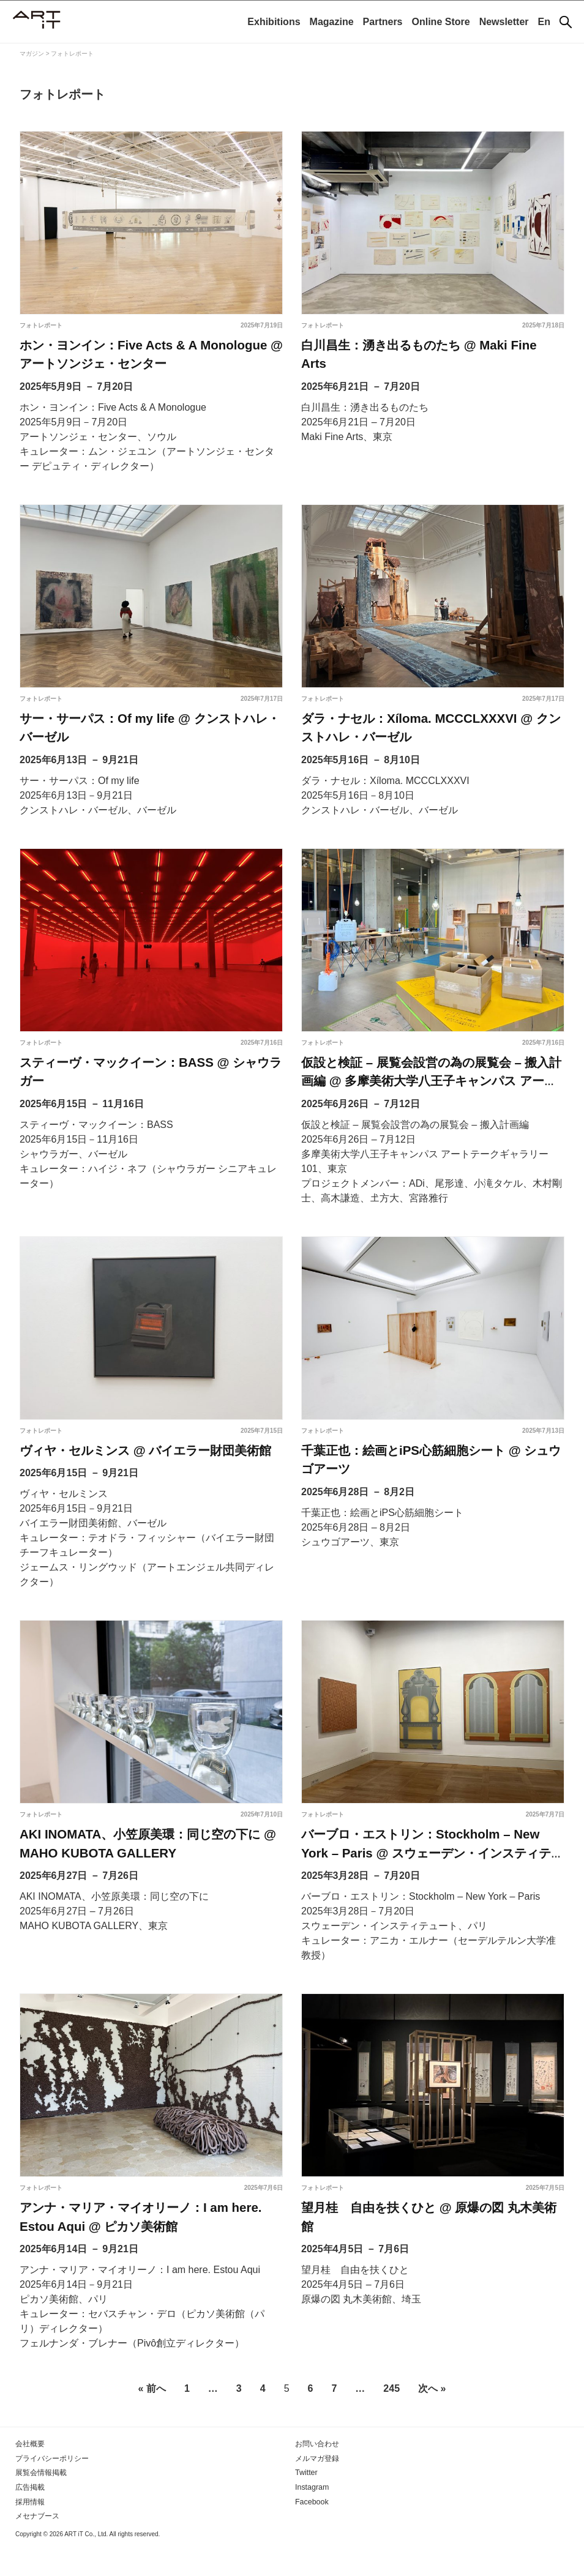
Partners (383, 22)
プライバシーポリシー (52, 2488)
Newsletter (504, 22)
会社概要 (30, 2474)
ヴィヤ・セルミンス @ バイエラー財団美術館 (145, 1468)
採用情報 (30, 2530)
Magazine (332, 22)
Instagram (311, 2516)
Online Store (441, 22)
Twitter (305, 2502)
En (544, 22)
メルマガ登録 (317, 2488)
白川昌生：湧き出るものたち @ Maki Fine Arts (432, 346)
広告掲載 (30, 2516)
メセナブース (37, 2545)
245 (391, 2419)
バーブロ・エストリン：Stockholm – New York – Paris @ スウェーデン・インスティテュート (431, 1876)
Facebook (311, 2530)
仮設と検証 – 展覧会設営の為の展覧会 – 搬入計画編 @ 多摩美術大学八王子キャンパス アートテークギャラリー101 (431, 1096)
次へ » (432, 2419)
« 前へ (152, 2419)
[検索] (566, 22)
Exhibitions (273, 22)
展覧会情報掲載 (41, 2502)
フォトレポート (41, 325)
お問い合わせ (317, 2474)
